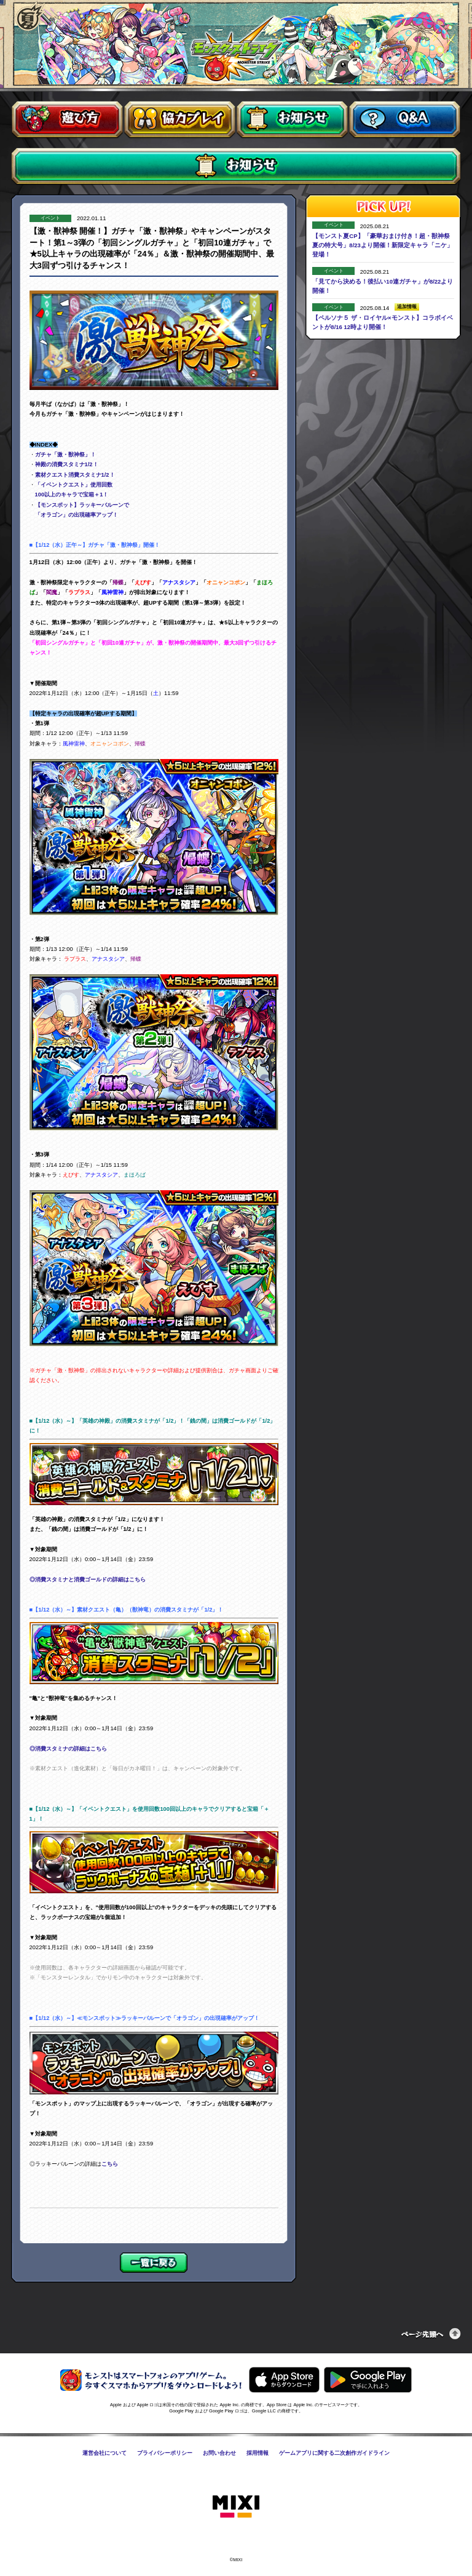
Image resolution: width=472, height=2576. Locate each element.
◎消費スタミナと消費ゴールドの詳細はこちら (88, 1579)
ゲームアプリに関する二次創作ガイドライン (334, 2453)
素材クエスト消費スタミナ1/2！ (75, 475)
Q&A (404, 119)
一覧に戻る (153, 2262)
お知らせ (292, 119)
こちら (109, 2164)
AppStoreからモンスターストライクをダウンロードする (284, 2380)
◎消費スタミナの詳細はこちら (68, 1749)
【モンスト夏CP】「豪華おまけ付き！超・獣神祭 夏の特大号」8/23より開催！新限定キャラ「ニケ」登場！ (383, 245)
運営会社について (104, 2453)
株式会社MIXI (236, 2507)
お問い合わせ (219, 2453)
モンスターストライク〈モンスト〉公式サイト (236, 49)
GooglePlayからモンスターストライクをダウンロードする (368, 2380)
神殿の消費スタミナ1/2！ (66, 464)
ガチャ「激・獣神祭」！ (65, 454)
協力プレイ (180, 119)
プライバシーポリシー (164, 2453)
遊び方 (67, 119)
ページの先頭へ (431, 2334)
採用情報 (257, 2453)
